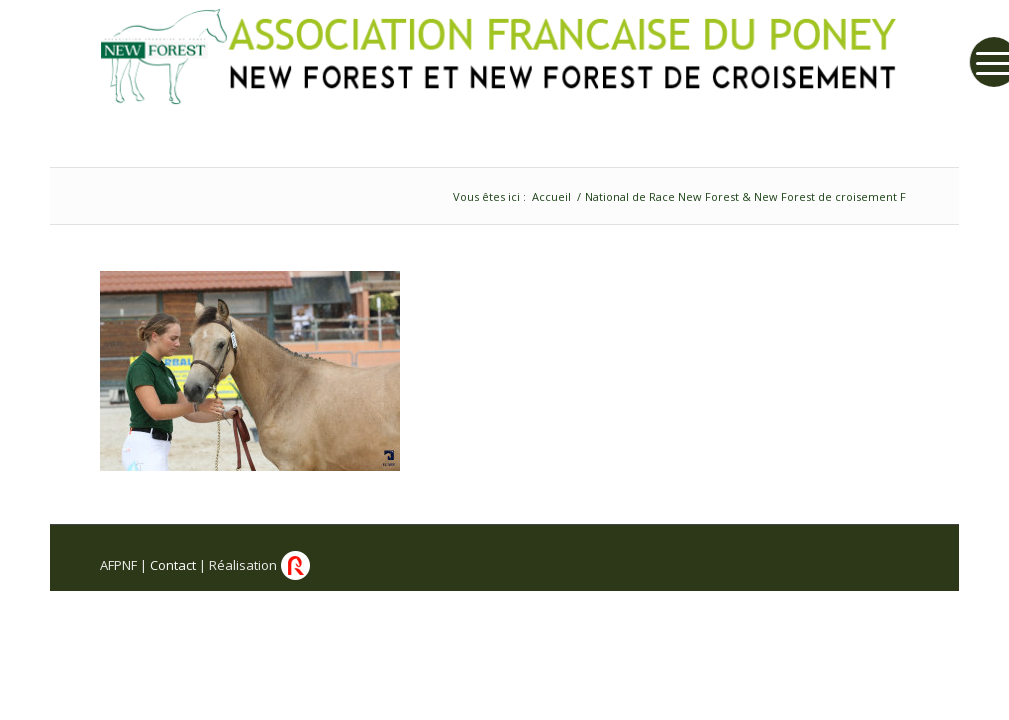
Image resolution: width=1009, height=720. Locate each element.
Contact (173, 565)
